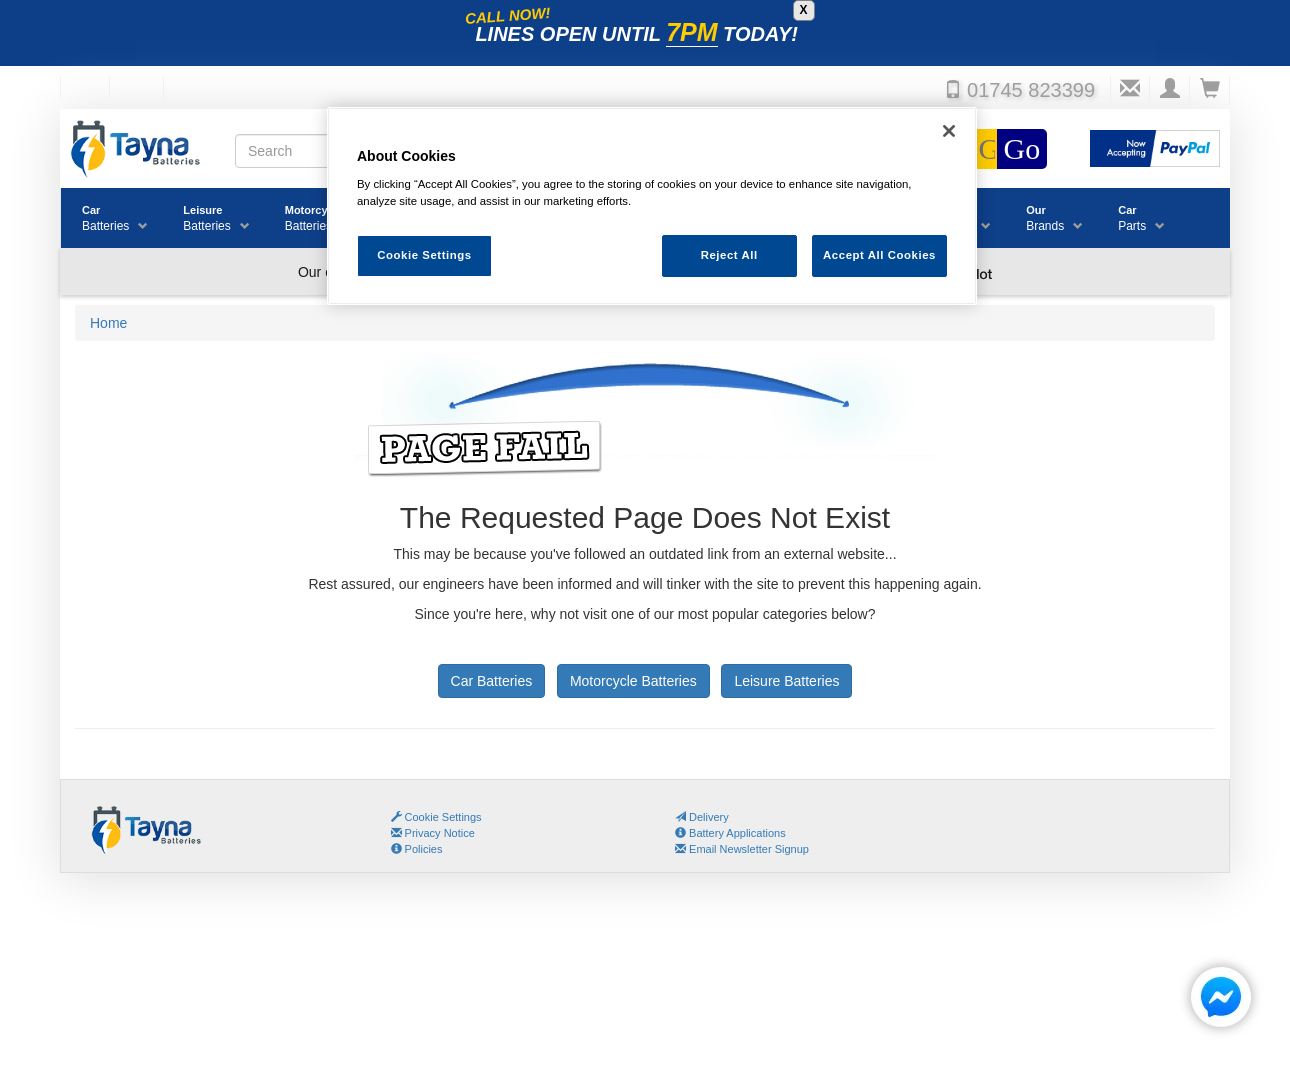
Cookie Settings (443, 817)
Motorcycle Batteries (633, 681)
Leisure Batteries (786, 681)
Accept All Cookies (879, 255)
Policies (417, 849)
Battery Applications (730, 833)
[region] (652, 206)
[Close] (949, 131)
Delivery (702, 817)
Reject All (729, 255)
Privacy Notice (433, 833)
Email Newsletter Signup (742, 849)
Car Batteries (492, 681)
